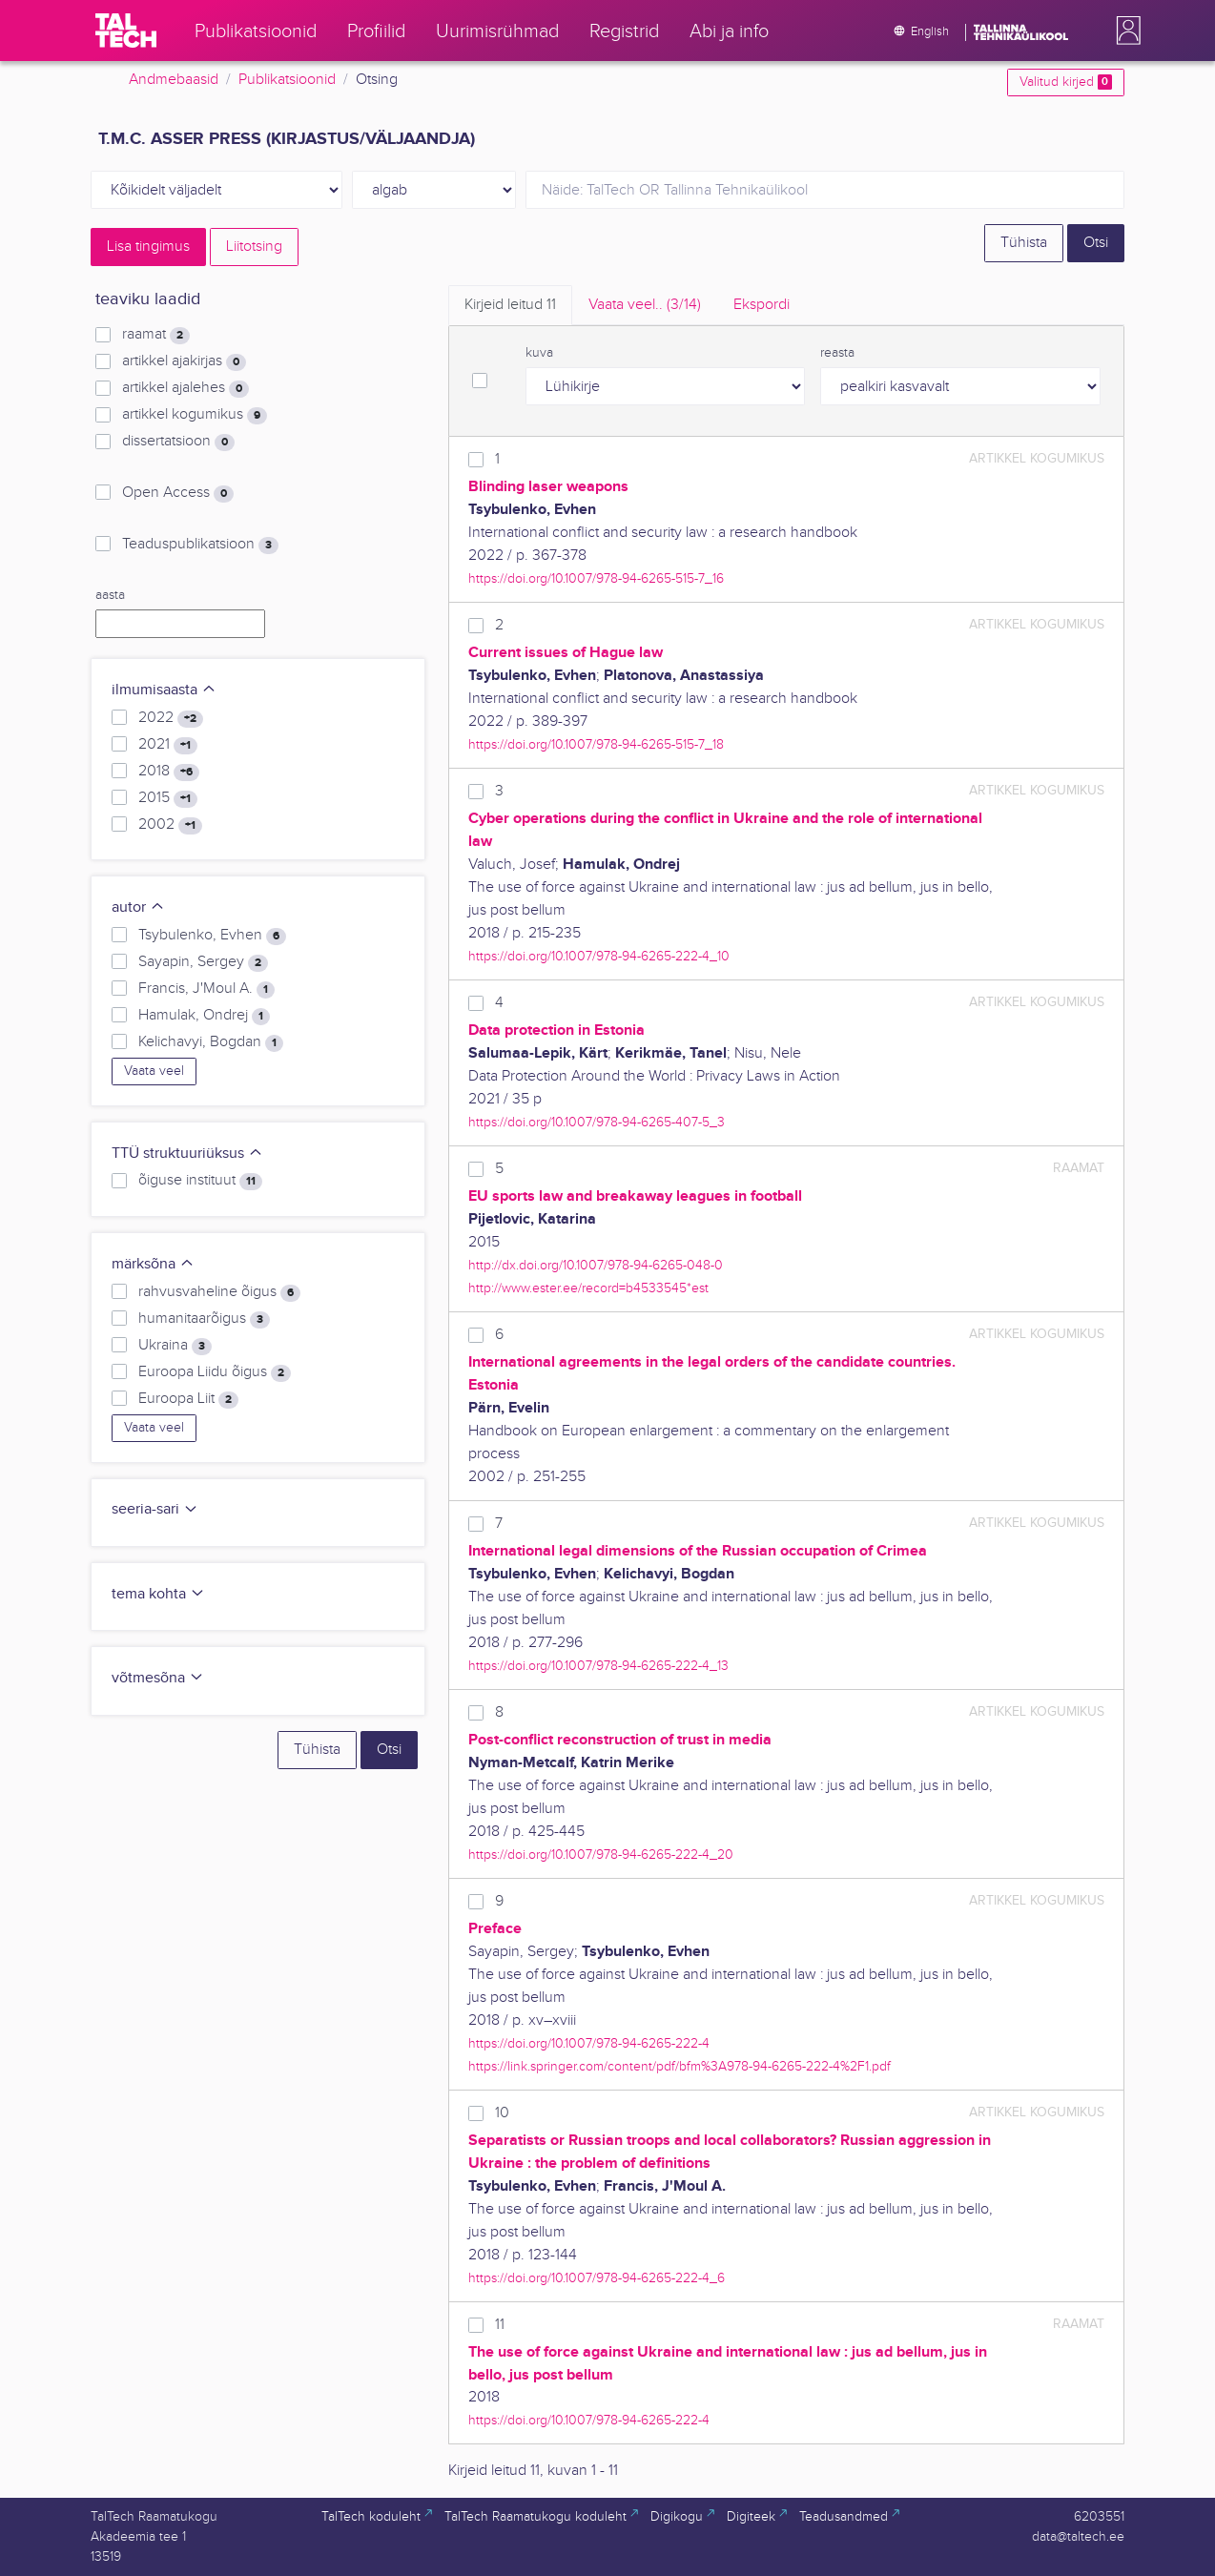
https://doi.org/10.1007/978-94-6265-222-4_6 (596, 2278)
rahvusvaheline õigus (219, 1292)
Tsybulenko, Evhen (212, 935)
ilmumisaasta (164, 690)
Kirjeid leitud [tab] (510, 305)
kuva (539, 353)
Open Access (178, 493)
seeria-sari (155, 1509)
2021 (167, 744)
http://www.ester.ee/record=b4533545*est (588, 1288)
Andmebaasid (173, 80)
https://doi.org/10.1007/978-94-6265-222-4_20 (600, 1854)
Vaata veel (154, 1071)
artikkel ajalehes (185, 388)
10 (502, 2113)
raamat (156, 334)
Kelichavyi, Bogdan (210, 1042)
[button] (1124, 30)
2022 (170, 718)
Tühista (1023, 243)
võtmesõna (158, 1678)
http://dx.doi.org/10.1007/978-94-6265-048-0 (595, 1265)
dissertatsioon (178, 441)
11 (500, 2325)
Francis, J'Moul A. (206, 989)
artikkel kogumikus (194, 414)
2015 (167, 798)
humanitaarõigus (204, 1319)
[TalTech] (125, 30)
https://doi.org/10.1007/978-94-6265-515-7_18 (596, 744)
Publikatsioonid (287, 80)
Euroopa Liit (188, 1399)
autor (138, 907)
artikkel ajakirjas (184, 361)
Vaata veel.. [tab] (644, 305)
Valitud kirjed (1065, 82)
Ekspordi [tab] (761, 305)
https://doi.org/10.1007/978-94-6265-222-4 (589, 2043)
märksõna (153, 1264)
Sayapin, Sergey (203, 962)
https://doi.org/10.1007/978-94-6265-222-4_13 (598, 1666)
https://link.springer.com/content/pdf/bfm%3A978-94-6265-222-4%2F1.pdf (679, 2066)
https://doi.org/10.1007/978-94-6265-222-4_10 (599, 956)
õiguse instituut (200, 1180)
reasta (837, 353)
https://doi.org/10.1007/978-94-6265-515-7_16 (596, 578)
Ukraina (175, 1345)
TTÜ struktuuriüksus (187, 1153)
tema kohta (158, 1594)
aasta (110, 595)
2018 (168, 771)
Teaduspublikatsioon (200, 544)
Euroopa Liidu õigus (214, 1372)
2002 (170, 825)
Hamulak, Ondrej (204, 1015)
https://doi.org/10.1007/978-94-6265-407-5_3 (596, 1122)
